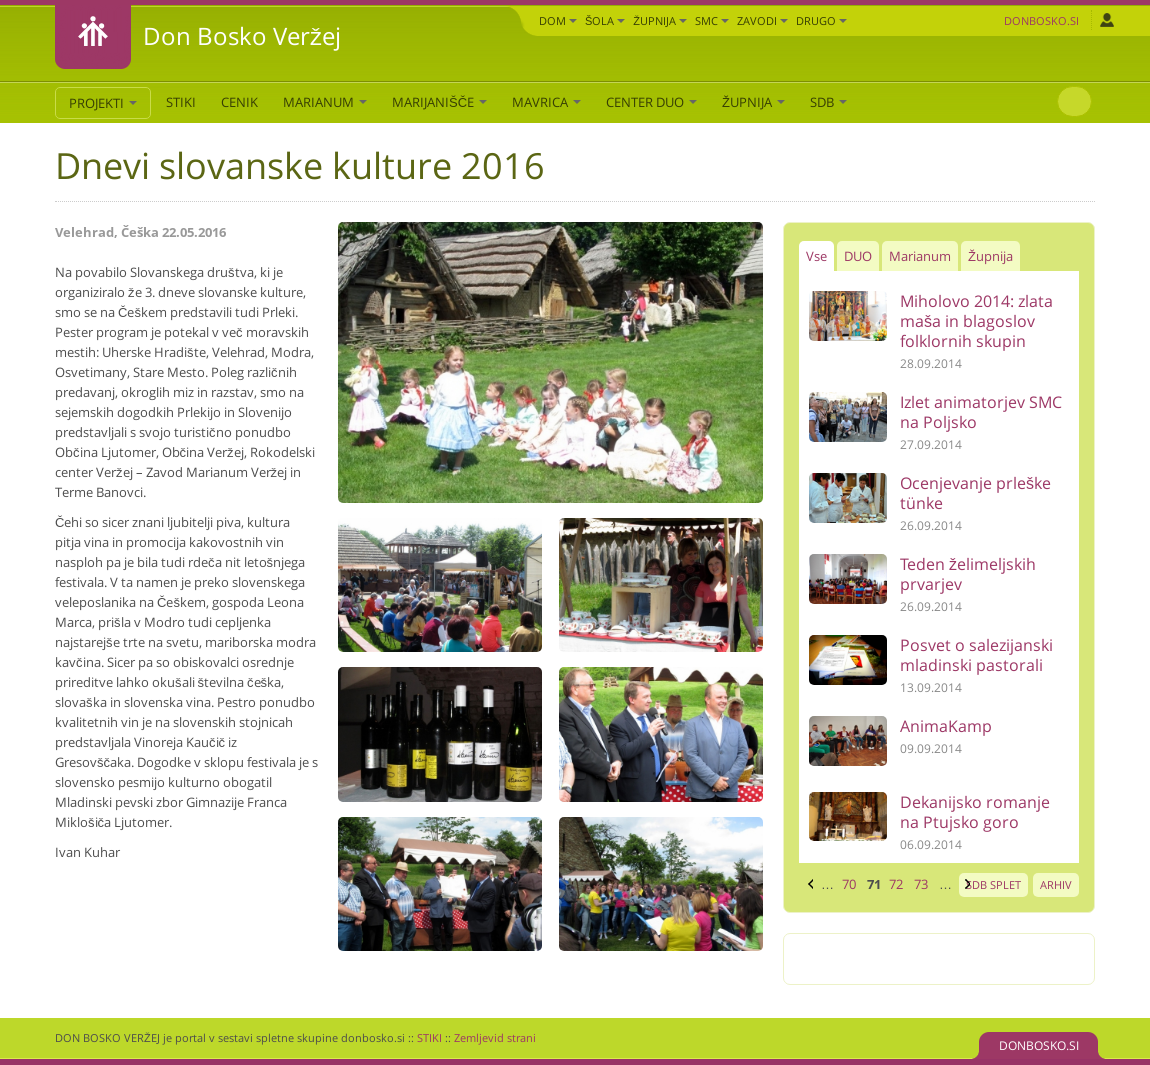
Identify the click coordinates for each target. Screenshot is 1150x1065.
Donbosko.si (1041, 20)
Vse (816, 256)
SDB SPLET (993, 884)
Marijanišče (439, 102)
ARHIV (1056, 884)
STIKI (181, 102)
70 (849, 884)
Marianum (325, 102)
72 (896, 884)
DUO (858, 256)
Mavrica (546, 102)
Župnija (660, 20)
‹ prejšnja (808, 884)
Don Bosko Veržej (242, 35)
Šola (605, 20)
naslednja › (965, 884)
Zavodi (762, 20)
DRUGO (821, 20)
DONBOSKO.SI (1039, 1045)
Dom (558, 20)
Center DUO (651, 102)
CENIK (239, 102)
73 (921, 884)
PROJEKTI (103, 103)
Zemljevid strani (495, 1037)
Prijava (1106, 20)
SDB (828, 102)
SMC (712, 20)
